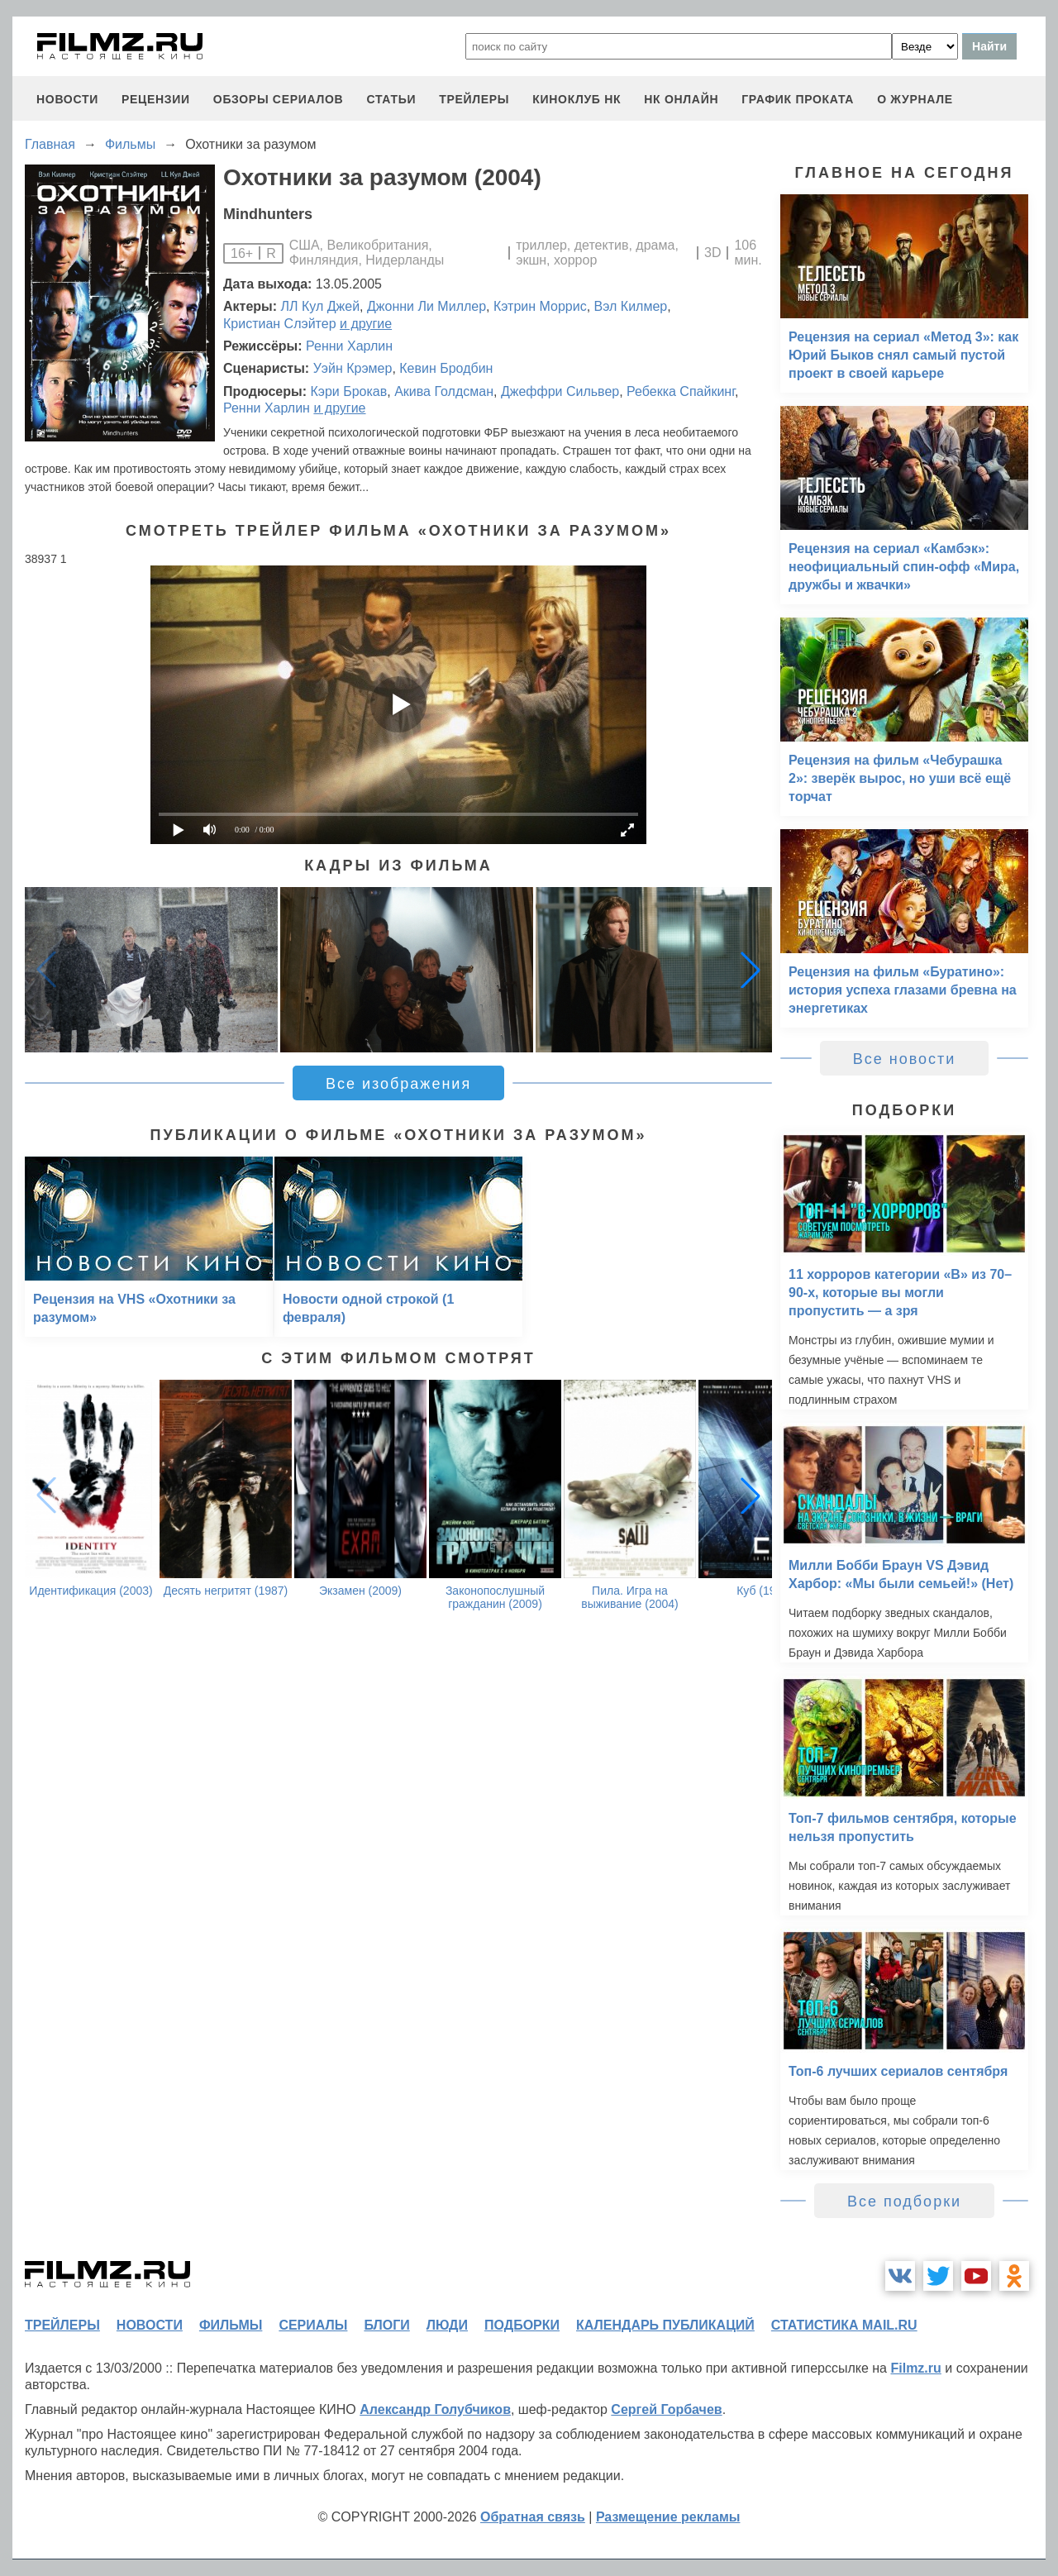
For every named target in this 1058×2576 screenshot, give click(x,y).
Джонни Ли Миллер (426, 306)
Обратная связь (532, 2517)
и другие (366, 324)
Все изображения (398, 1084)
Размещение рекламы (668, 2517)
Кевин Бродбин (446, 368)
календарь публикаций (665, 2325)
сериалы (313, 2325)
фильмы (230, 2325)
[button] (750, 970)
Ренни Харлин (349, 346)
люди (447, 2325)
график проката (797, 99)
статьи (391, 99)
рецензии (156, 99)
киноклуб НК (576, 99)
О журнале (915, 99)
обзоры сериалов (278, 99)
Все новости (904, 1059)
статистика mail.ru (844, 2325)
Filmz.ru (915, 2368)
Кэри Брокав (348, 391)
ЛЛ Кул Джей (320, 306)
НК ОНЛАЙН (681, 99)
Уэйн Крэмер (353, 368)
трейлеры (474, 99)
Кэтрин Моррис (540, 306)
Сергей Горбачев (666, 2409)
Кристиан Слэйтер (279, 324)
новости (67, 99)
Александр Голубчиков (435, 2409)
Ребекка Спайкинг (681, 391)
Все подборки (904, 2201)
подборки (522, 2325)
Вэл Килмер (631, 306)
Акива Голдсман (443, 391)
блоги (386, 2325)
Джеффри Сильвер (560, 391)
